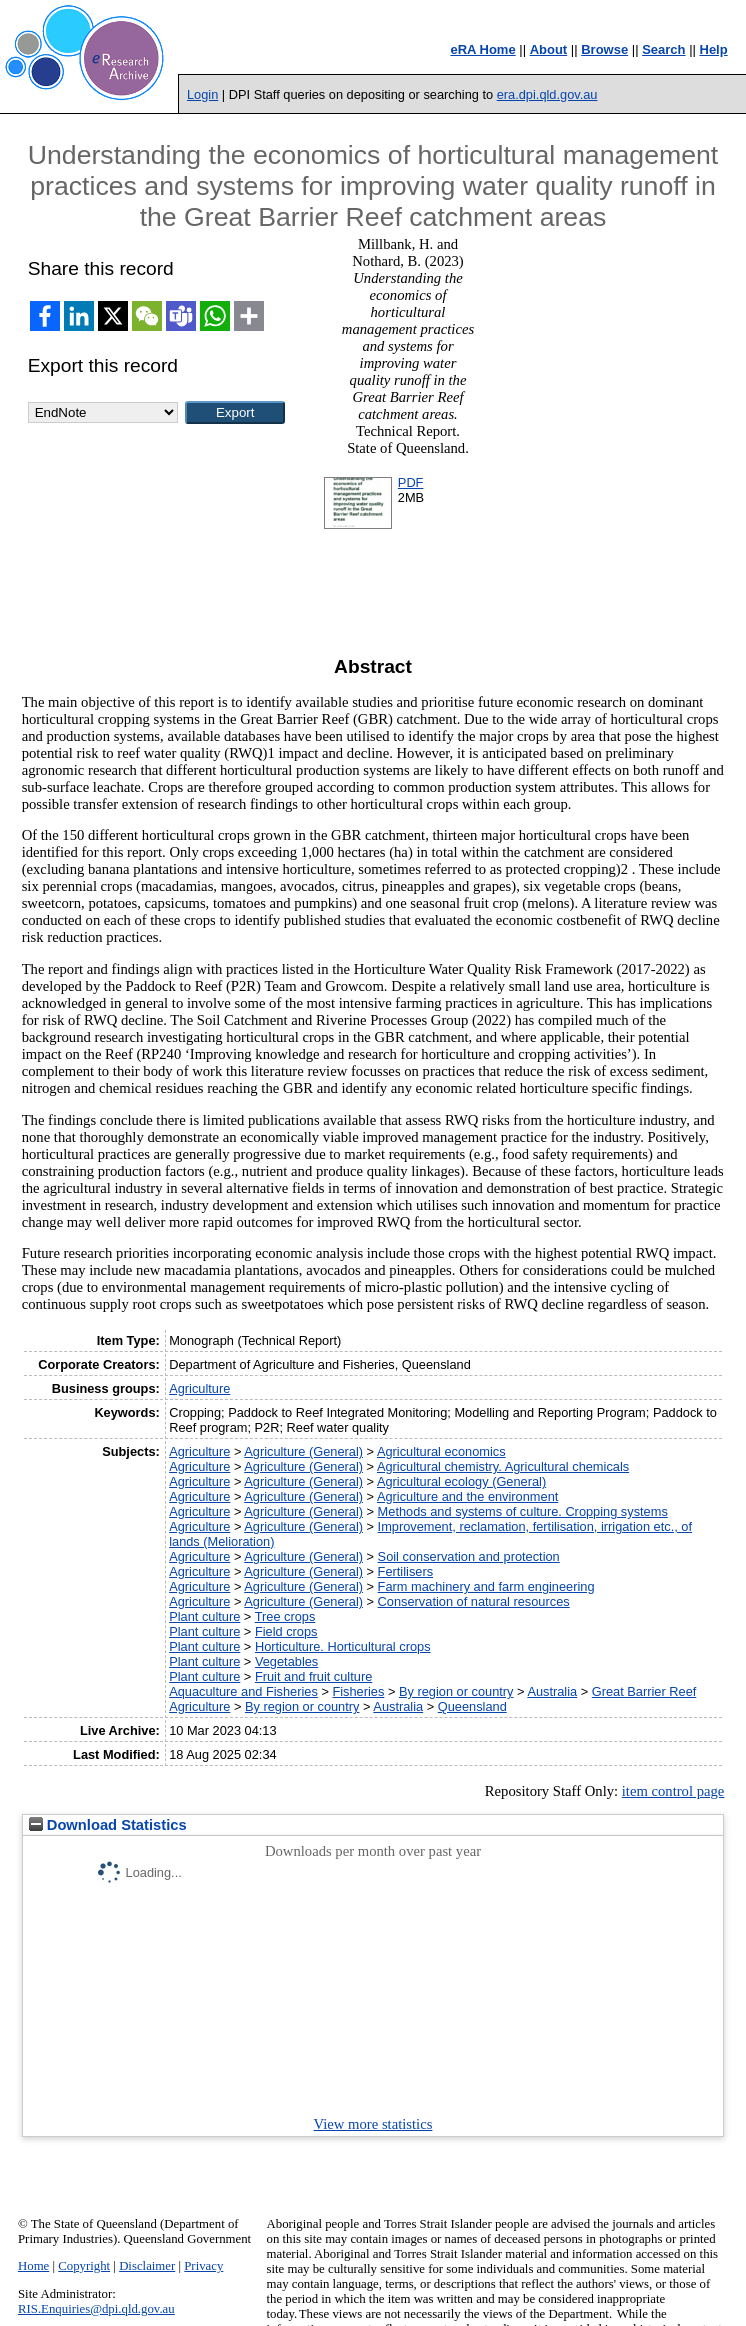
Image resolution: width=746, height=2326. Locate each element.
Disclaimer (147, 2266)
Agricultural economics (441, 1451)
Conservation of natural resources (474, 1601)
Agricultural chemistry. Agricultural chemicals (503, 1466)
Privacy (203, 2266)
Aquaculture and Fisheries (243, 1691)
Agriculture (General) (303, 1451)
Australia (552, 1691)
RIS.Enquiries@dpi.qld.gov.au (96, 2309)
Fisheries (358, 1691)
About (549, 49)
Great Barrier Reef (644, 1691)
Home (33, 2266)
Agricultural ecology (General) (461, 1481)
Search (663, 49)
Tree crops (285, 1616)
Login (202, 94)
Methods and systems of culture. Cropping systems (523, 1511)
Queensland (472, 1706)
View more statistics (373, 2124)
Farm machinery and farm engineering (486, 1586)
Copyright (84, 2266)
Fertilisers (405, 1571)
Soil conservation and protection (469, 1556)
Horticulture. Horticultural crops (343, 1646)
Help (714, 49)
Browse (604, 49)
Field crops (286, 1631)
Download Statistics (108, 1825)
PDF (411, 482)
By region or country (456, 1691)
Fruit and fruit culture (313, 1676)
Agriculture (199, 1388)
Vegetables (286, 1661)
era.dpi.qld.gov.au (547, 94)
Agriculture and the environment (467, 1496)
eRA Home (482, 49)
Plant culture (204, 1616)
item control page (673, 1791)
